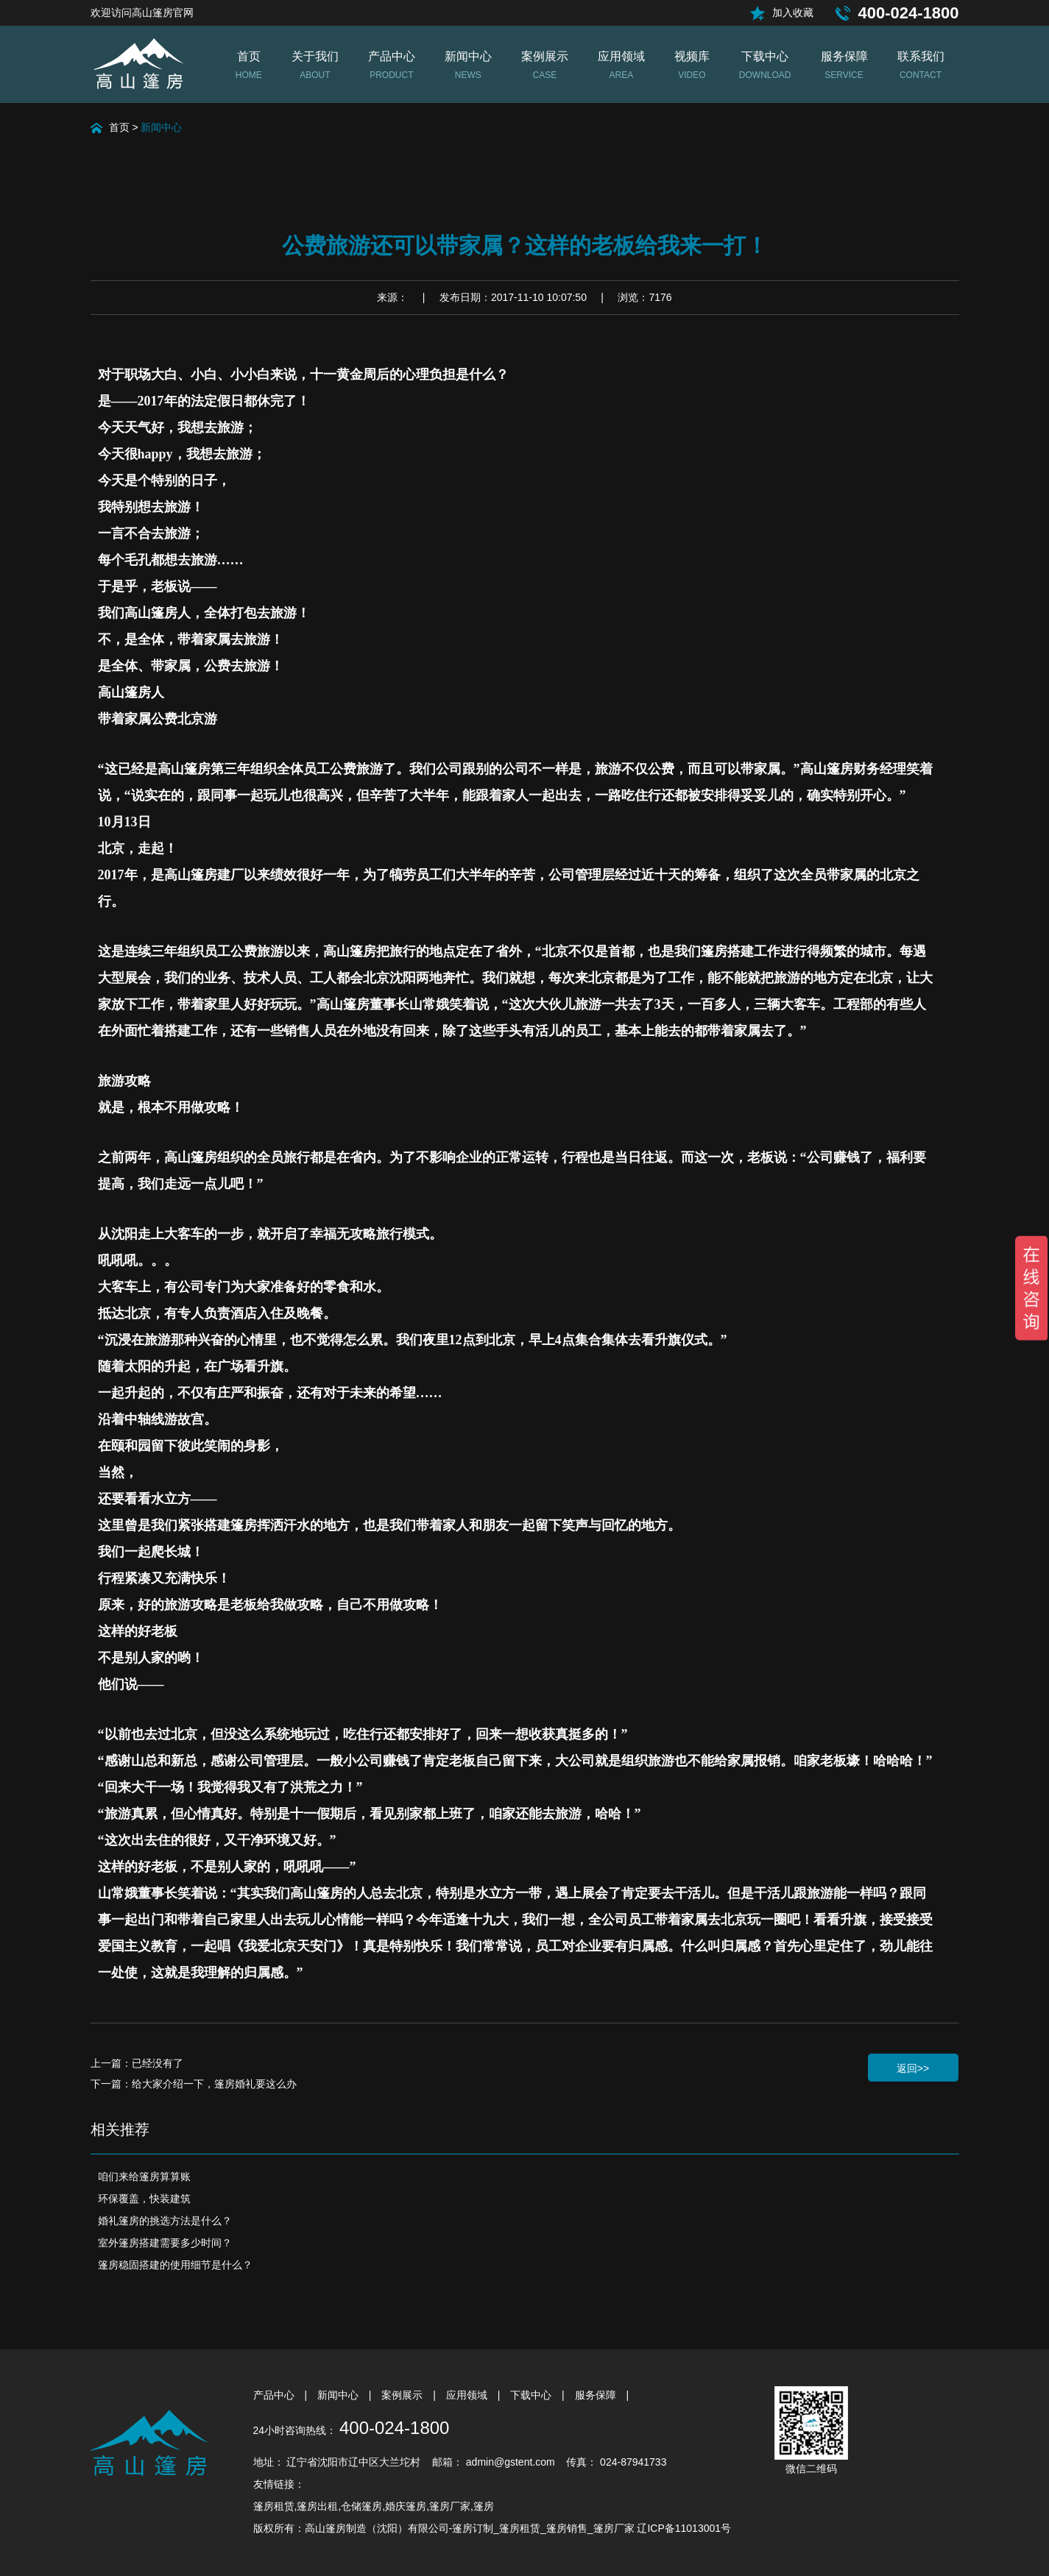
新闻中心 (161, 127)
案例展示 (403, 2395)
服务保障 (597, 2395)
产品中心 (275, 2395)
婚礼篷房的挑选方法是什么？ (165, 2220)
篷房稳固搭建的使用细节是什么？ (175, 2265)
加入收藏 (792, 12)
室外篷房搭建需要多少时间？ (165, 2243)
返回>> (913, 2068)
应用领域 (468, 2395)
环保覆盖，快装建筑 (144, 2198)
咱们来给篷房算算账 (144, 2176)
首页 (119, 127)
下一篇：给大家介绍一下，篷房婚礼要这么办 (194, 2084)
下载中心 (532, 2395)
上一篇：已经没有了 (137, 2063)
